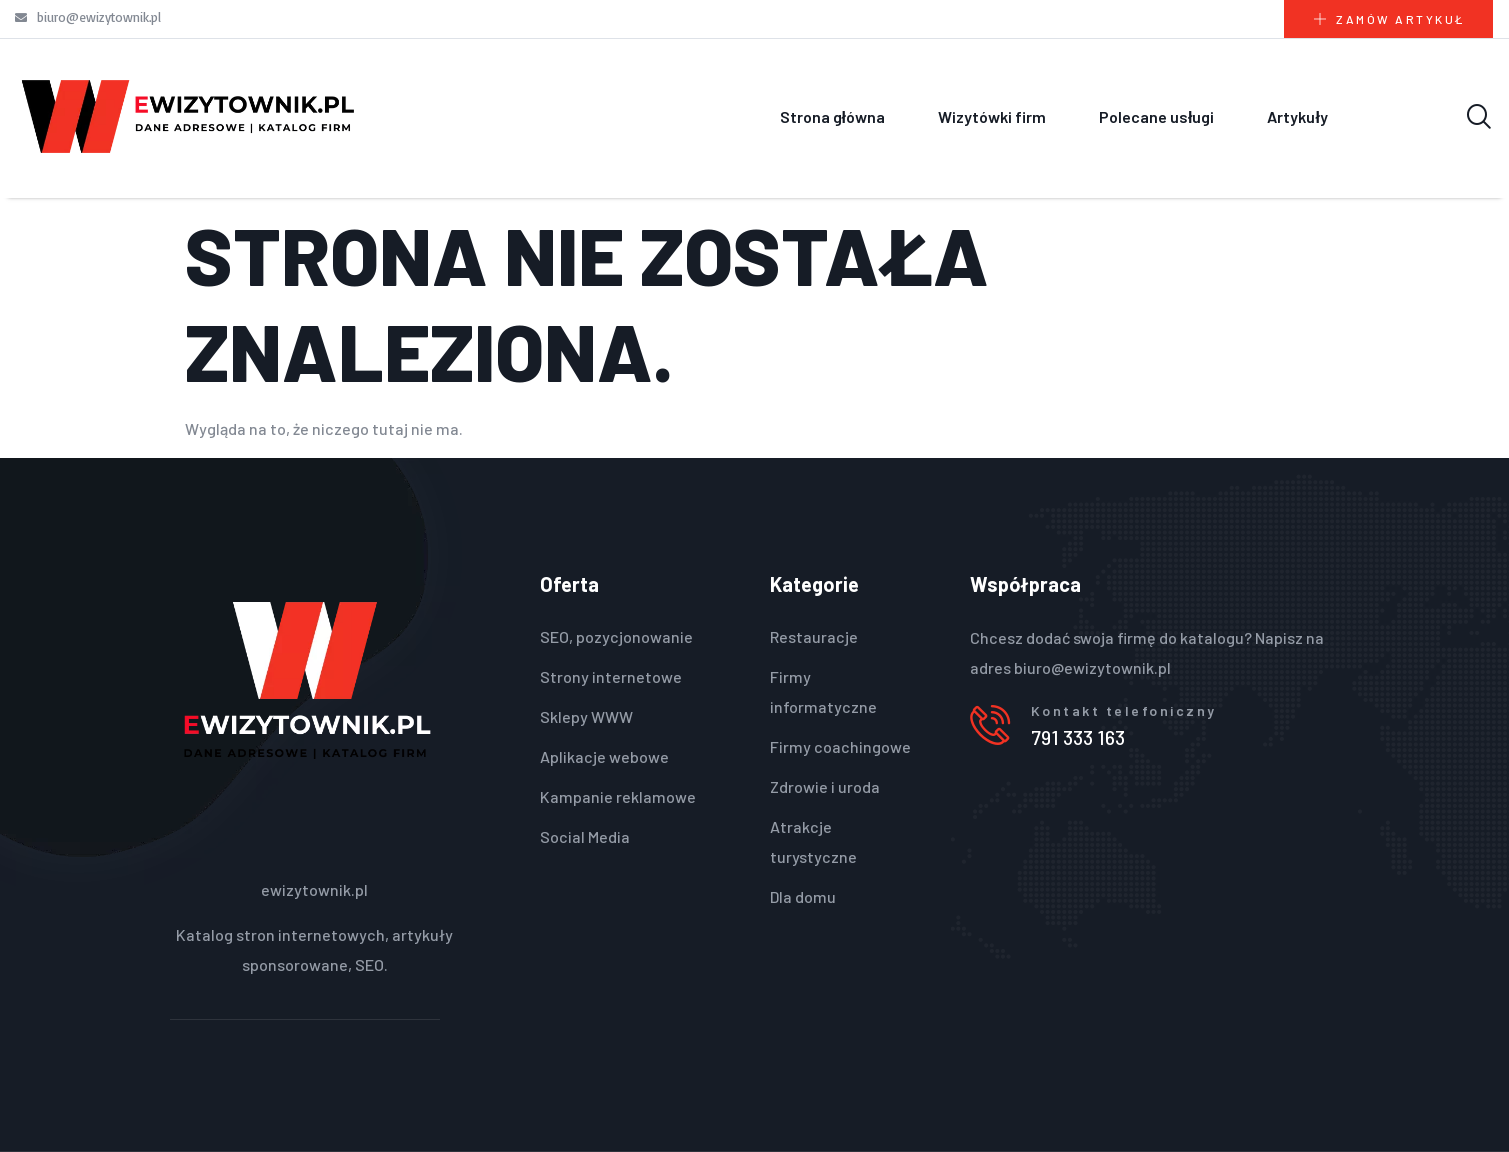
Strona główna (832, 116)
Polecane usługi (1156, 116)
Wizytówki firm (992, 116)
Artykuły (1297, 116)
